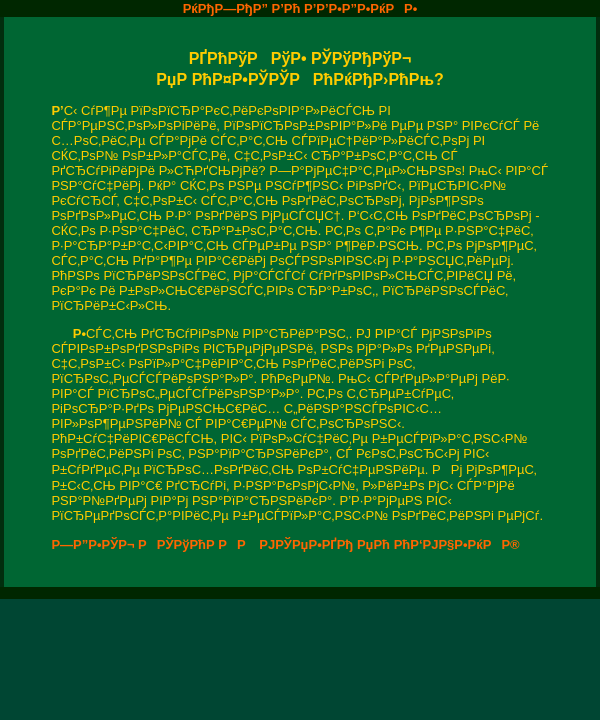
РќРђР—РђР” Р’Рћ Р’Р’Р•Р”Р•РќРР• (300, 8)
